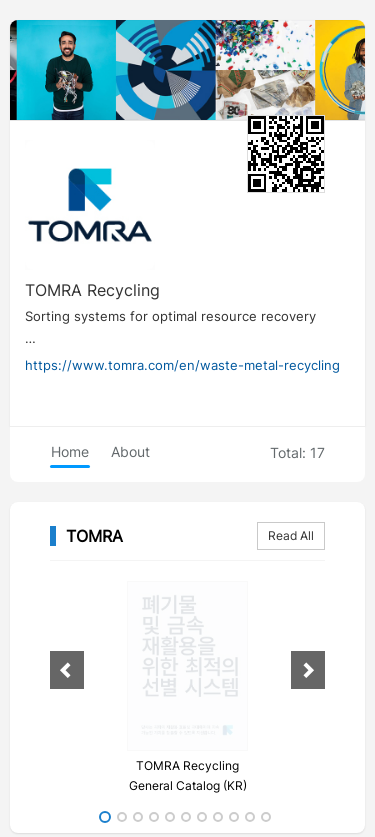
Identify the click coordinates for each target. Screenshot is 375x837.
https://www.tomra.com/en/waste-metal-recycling (182, 365)
